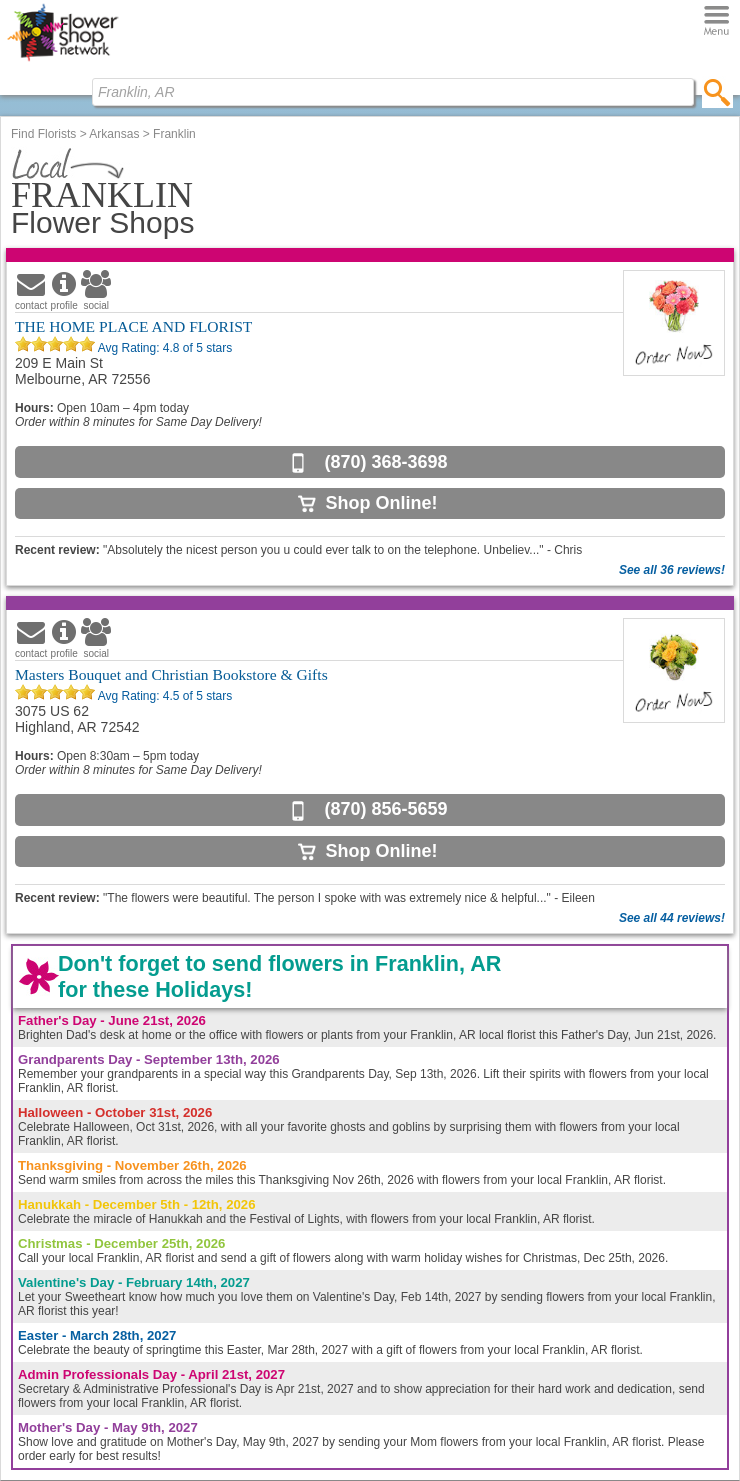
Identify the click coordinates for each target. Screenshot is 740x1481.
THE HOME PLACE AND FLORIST (133, 326)
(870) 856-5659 (385, 809)
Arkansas (114, 134)
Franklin (174, 134)
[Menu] (716, 21)
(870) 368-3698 (385, 462)
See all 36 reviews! (672, 570)
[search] (717, 92)
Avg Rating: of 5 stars (163, 348)
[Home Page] (62, 61)
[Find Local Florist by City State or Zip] (393, 92)
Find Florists (43, 134)
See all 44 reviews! (672, 918)
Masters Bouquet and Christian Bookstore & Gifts (171, 674)
